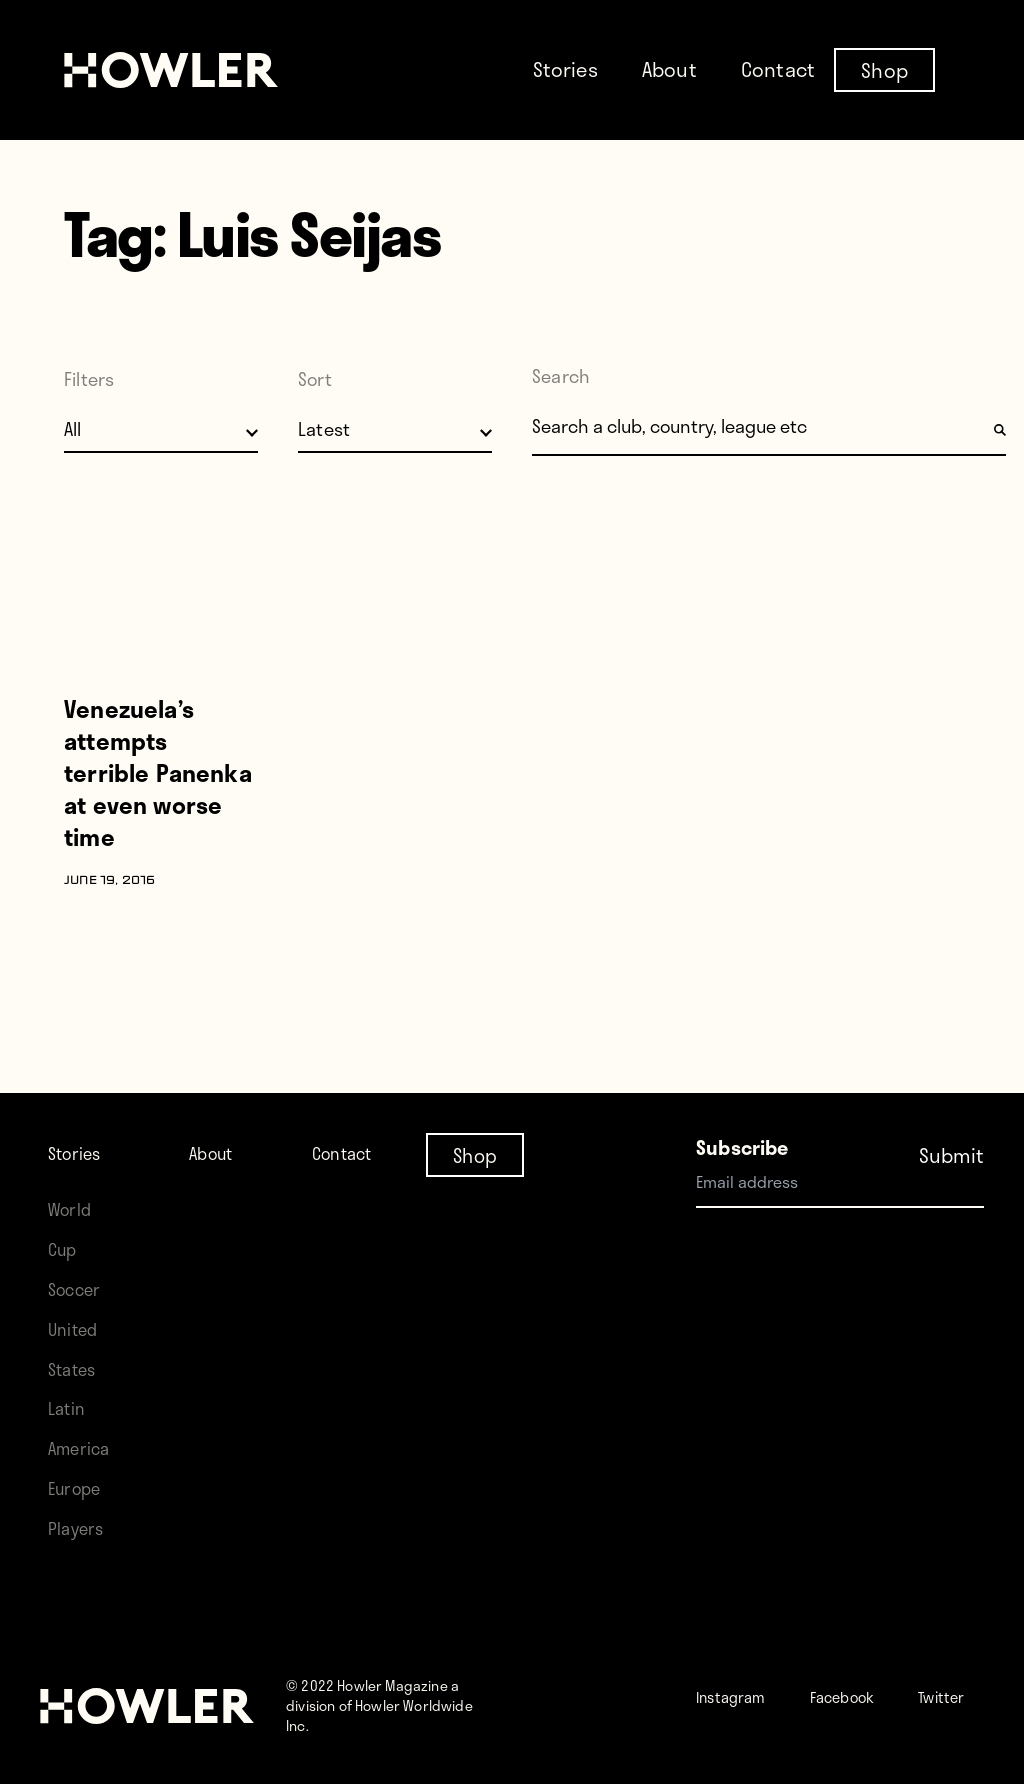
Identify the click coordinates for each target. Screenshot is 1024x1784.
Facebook (873, 1675)
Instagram (741, 1675)
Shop (884, 69)
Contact (778, 69)
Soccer (79, 1268)
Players (80, 1507)
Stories (565, 69)
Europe (79, 1467)
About (669, 69)
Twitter (766, 1715)
